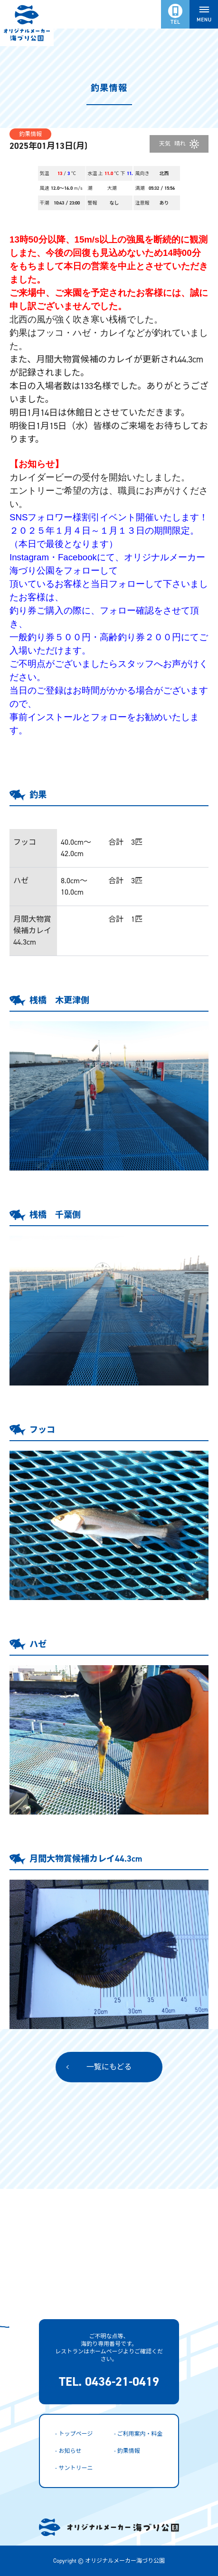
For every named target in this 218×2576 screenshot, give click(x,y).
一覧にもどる (109, 2067)
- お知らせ (68, 2451)
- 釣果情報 (127, 2451)
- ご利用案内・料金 (138, 2434)
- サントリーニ (74, 2468)
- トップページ (74, 2434)
